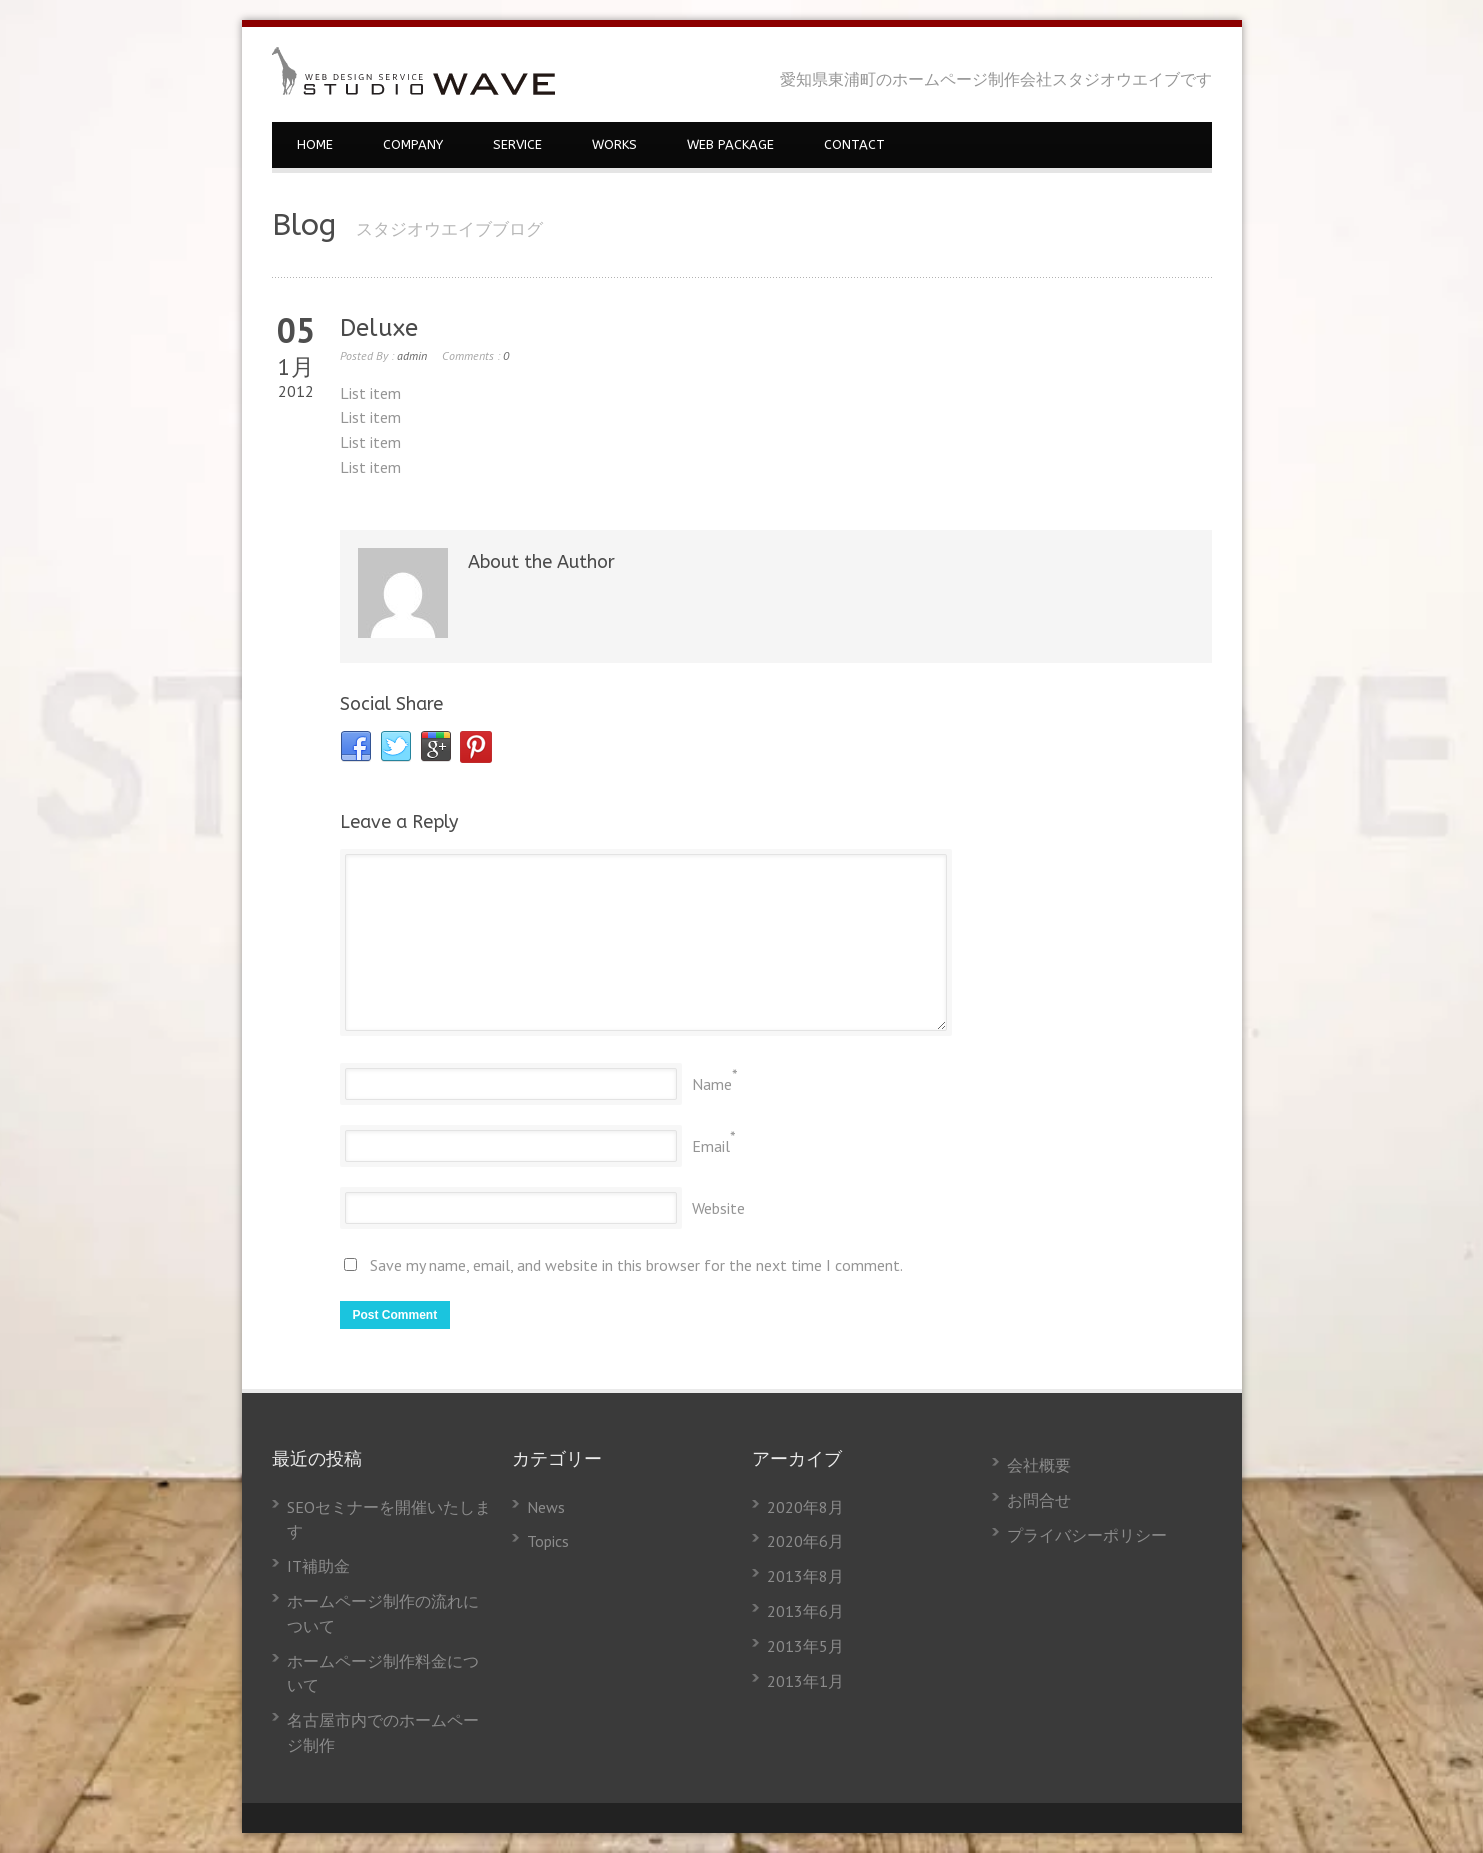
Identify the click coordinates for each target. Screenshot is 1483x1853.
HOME (315, 144)
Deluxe (379, 328)
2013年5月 (805, 1646)
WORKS (614, 144)
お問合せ (1039, 1500)
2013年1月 (805, 1681)
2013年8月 (805, 1576)
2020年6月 (805, 1541)
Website (718, 1208)
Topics (548, 1541)
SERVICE (517, 144)
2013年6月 (805, 1611)
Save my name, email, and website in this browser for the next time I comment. (636, 1265)
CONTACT (854, 144)
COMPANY (413, 144)
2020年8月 (805, 1507)
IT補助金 (318, 1566)
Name (712, 1084)
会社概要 (1039, 1465)
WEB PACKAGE (730, 144)
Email (711, 1146)
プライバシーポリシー (1087, 1535)
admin (412, 355)
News (546, 1507)
